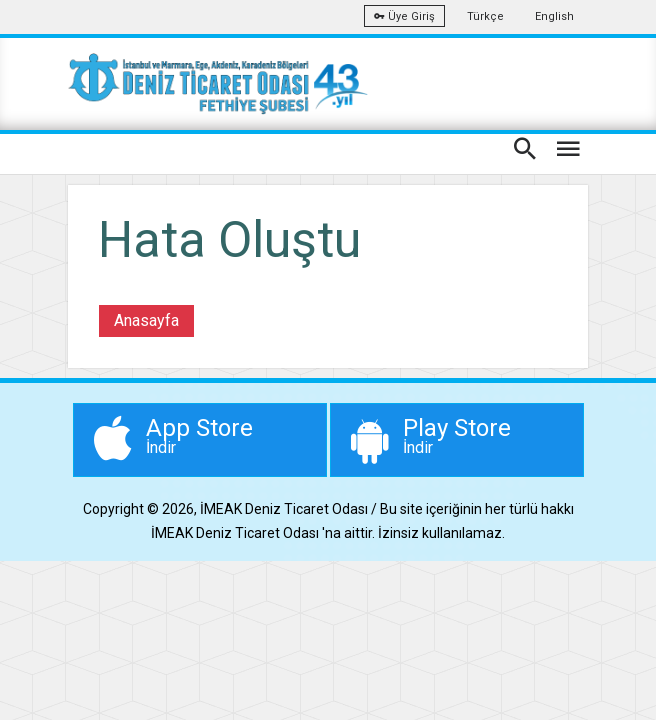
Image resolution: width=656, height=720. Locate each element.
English (554, 16)
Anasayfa (146, 320)
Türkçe (485, 16)
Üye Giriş (404, 16)
